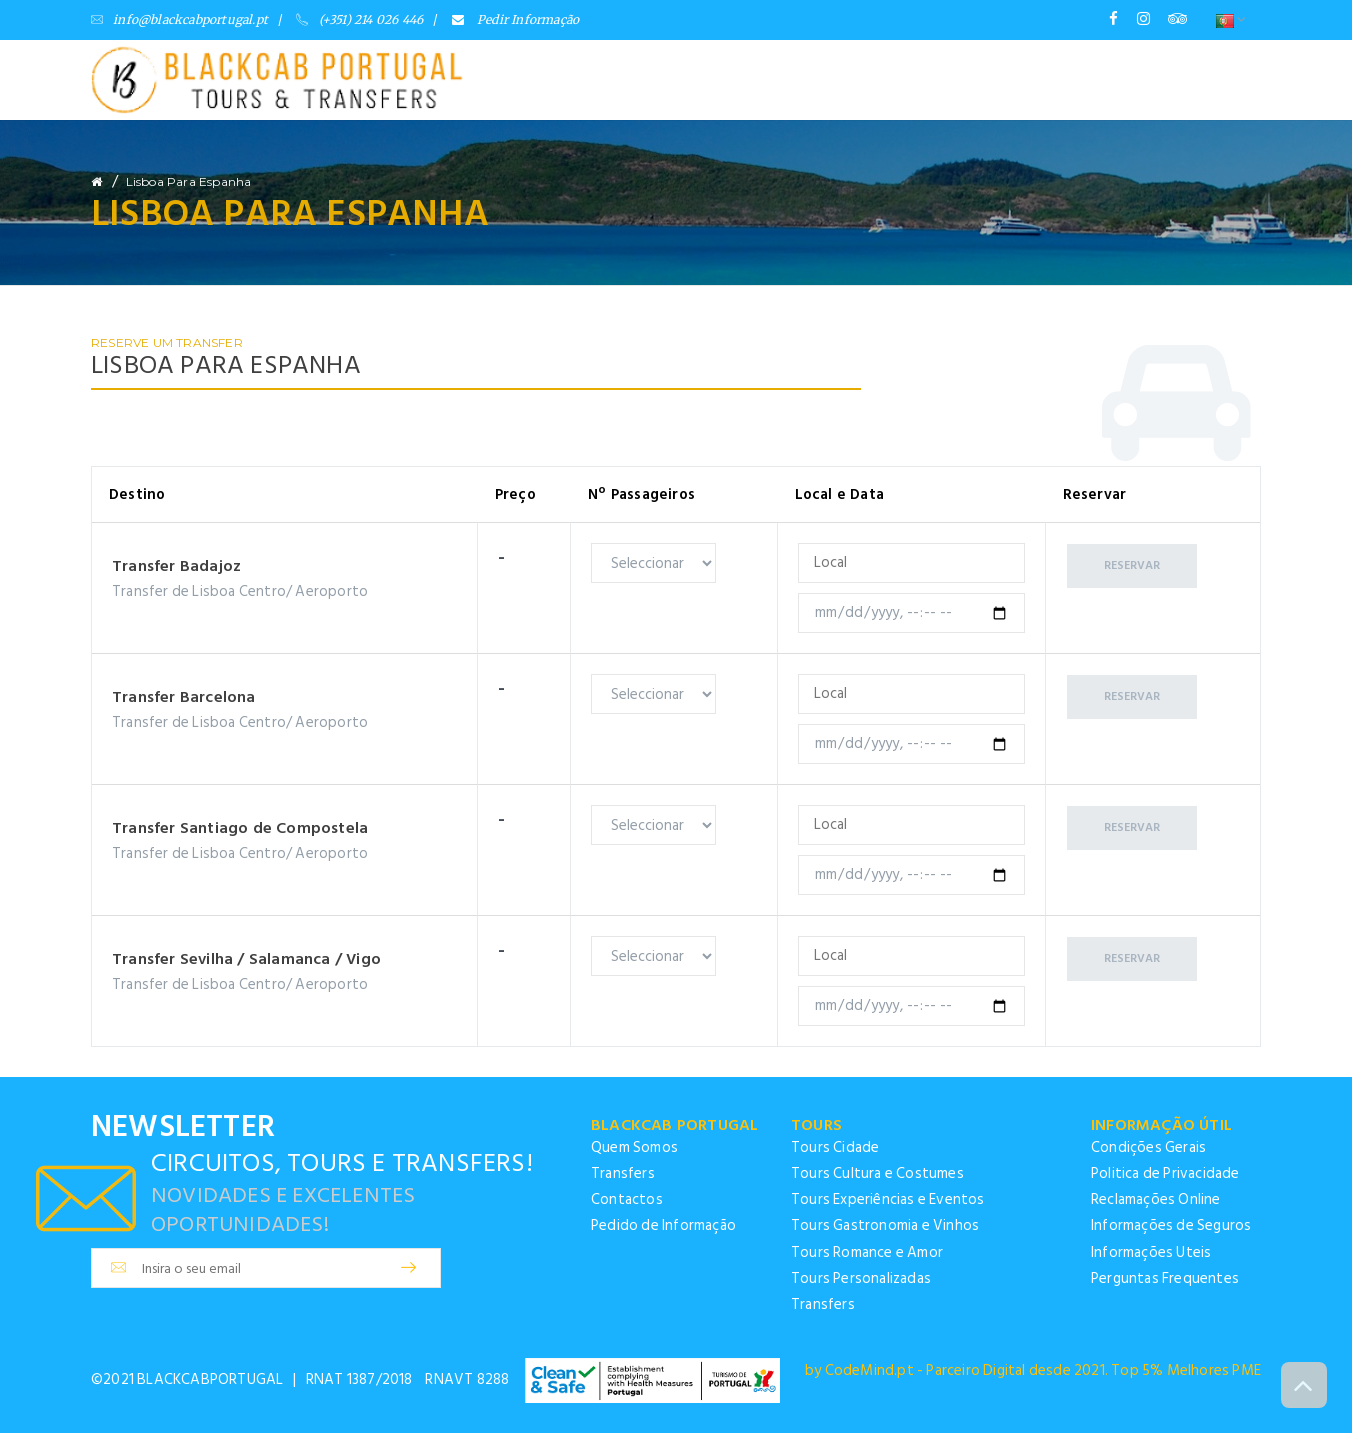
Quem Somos (634, 1147)
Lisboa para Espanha (189, 181)
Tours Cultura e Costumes (877, 1173)
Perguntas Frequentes (1165, 1278)
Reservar (1133, 564)
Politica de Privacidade (1165, 1173)
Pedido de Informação (663, 1225)
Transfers (623, 1173)
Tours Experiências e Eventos (888, 1199)
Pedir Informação (516, 19)
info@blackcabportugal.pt (179, 19)
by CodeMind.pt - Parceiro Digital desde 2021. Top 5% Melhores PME (1033, 1370)
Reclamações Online (1156, 1199)
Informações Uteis (1151, 1252)
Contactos (627, 1199)
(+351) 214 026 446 (359, 19)
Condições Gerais (1148, 1147)
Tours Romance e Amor (867, 1252)
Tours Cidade (835, 1147)
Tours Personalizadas (861, 1278)
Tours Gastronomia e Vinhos (885, 1225)
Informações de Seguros (1171, 1225)
